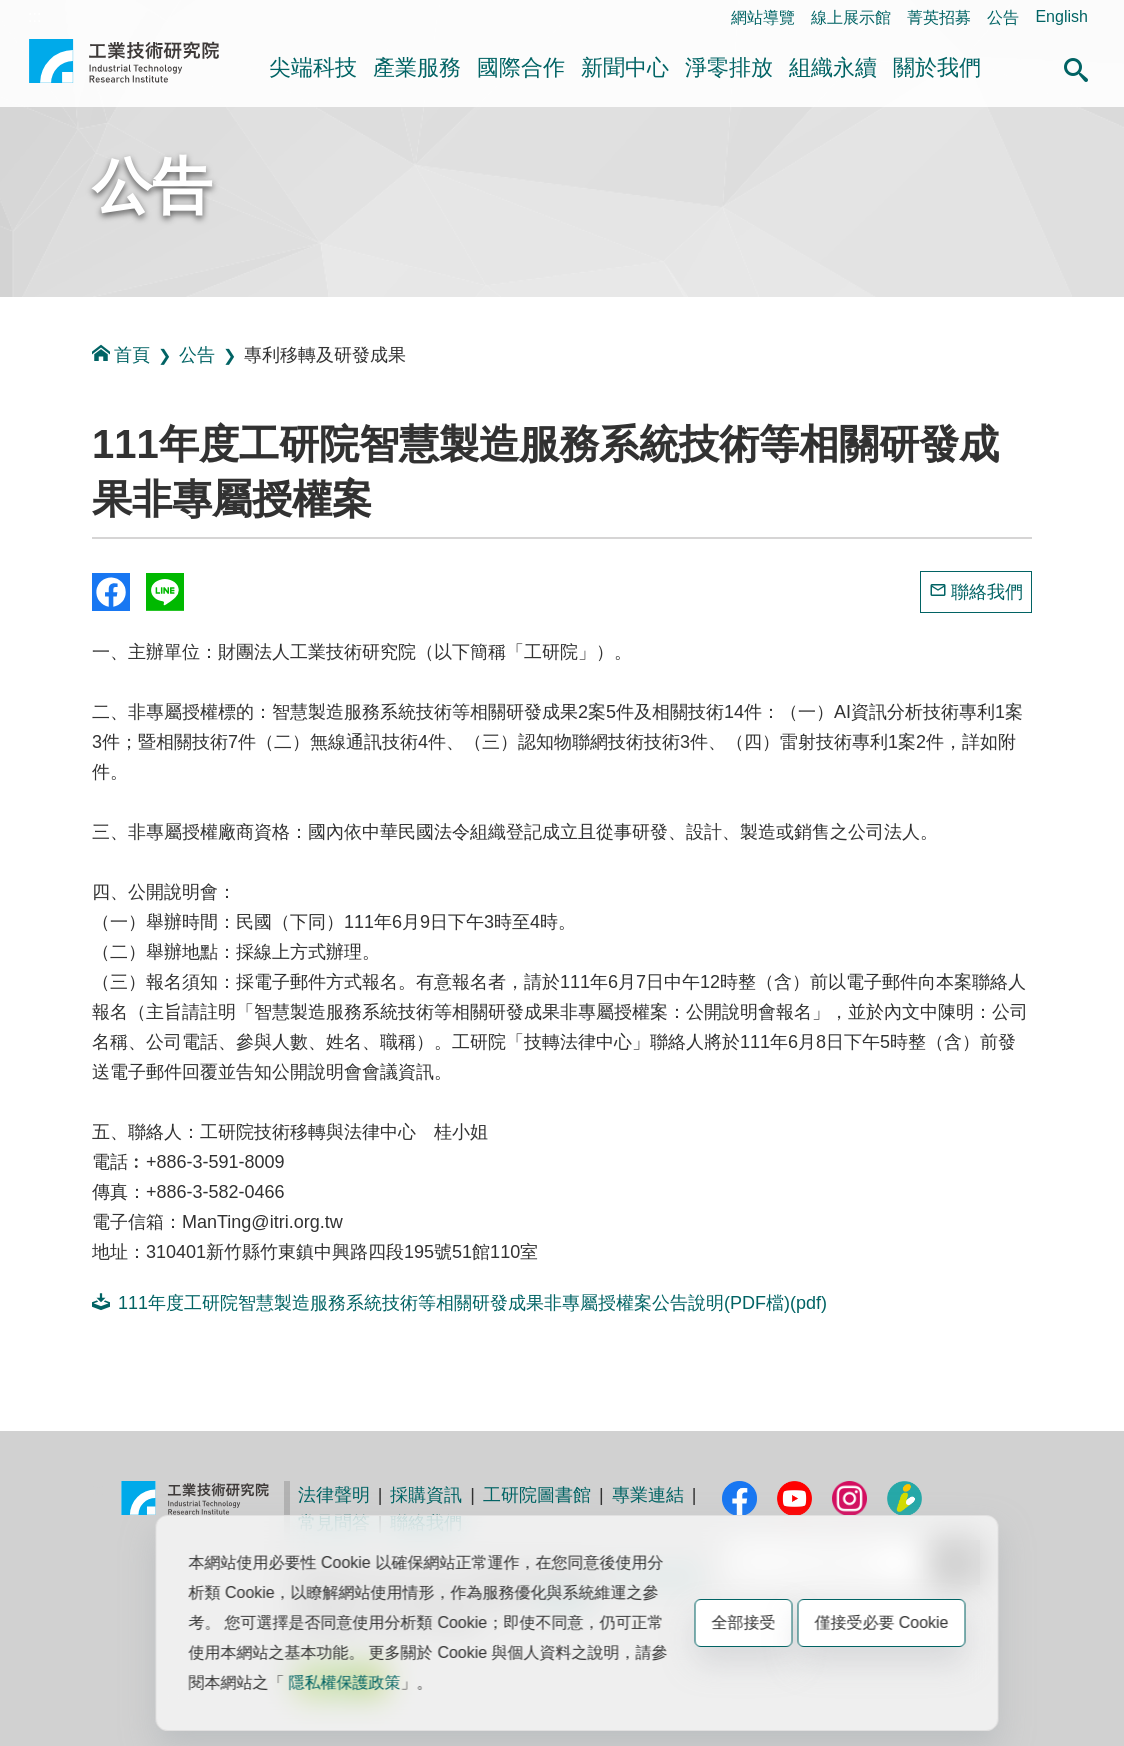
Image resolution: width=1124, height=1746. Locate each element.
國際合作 (521, 67)
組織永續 (833, 67)
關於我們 (937, 67)
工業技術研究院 (124, 69)
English (1061, 16)
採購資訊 (426, 1495)
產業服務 (417, 67)
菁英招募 (939, 17)
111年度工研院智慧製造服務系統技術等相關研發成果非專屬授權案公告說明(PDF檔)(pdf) (459, 1302)
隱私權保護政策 (345, 1682)
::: (34, 16)
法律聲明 (334, 1495)
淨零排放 (729, 67)
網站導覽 (763, 17)
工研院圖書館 (537, 1495)
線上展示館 (851, 17)
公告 (1003, 17)
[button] (1076, 67)
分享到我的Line (165, 592)
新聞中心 (625, 67)
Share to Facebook (111, 592)
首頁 (121, 354)
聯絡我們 (987, 592)
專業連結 (648, 1495)
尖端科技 (313, 67)
